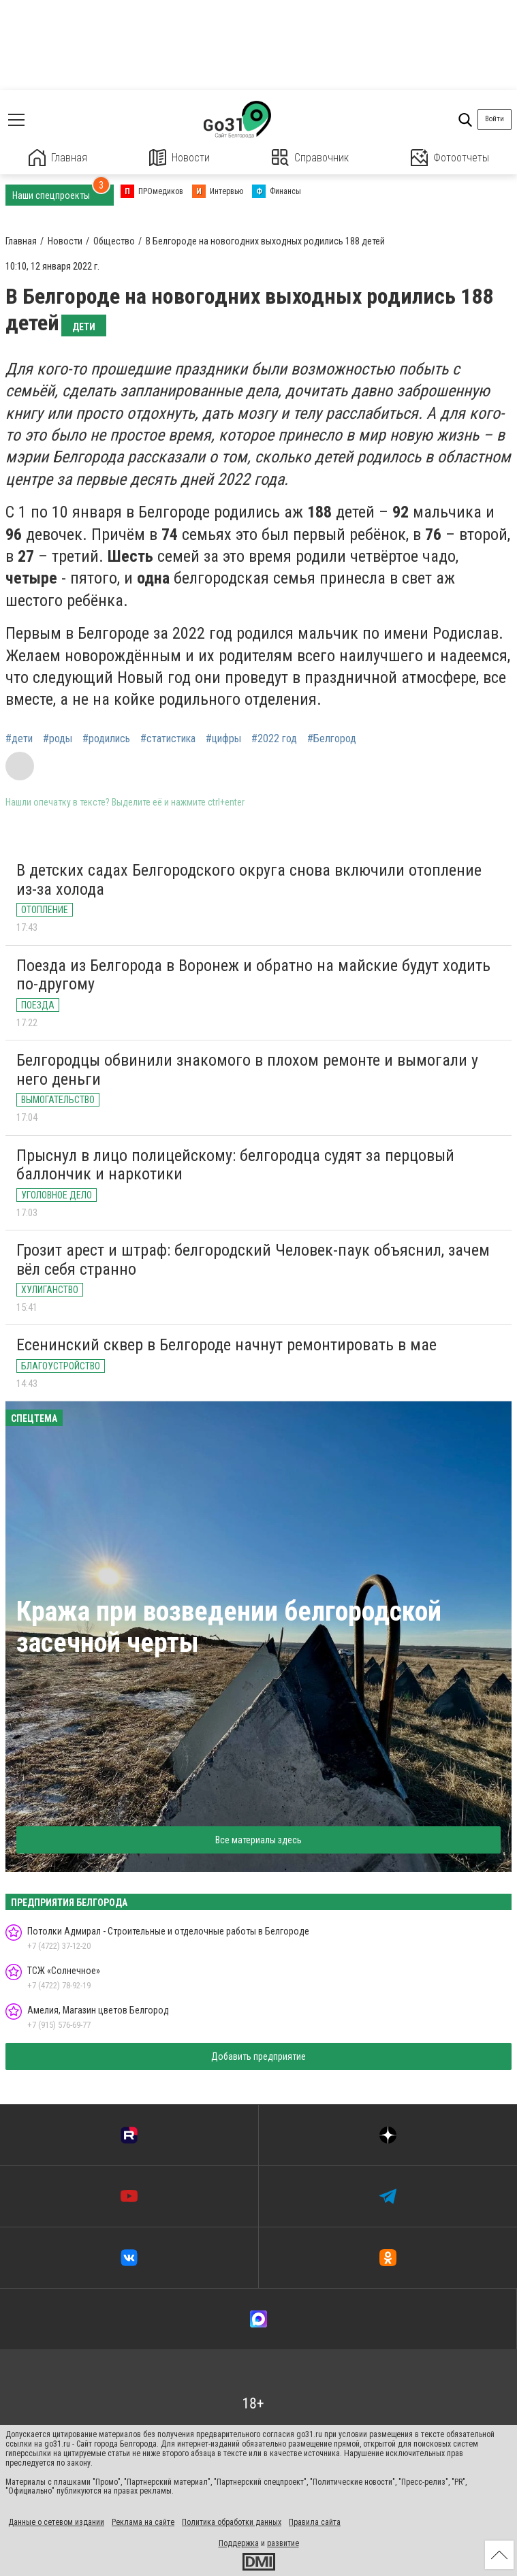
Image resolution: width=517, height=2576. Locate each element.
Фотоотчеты (450, 157)
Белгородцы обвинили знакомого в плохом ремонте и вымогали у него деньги (247, 1070)
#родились (106, 739)
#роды (57, 739)
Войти (494, 118)
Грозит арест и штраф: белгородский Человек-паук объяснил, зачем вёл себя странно (253, 1260)
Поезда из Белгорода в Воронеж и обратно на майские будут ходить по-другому (253, 975)
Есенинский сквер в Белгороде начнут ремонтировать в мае (226, 1344)
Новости (179, 157)
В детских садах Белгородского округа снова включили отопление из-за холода (249, 880)
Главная (58, 157)
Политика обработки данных (231, 2522)
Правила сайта (315, 2522)
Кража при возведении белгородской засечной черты (228, 1627)
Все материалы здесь (258, 1839)
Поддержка (239, 2543)
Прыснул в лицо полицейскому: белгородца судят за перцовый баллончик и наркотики (235, 1165)
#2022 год (274, 739)
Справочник (310, 157)
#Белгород (331, 739)
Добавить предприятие (258, 2056)
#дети (19, 739)
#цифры (223, 739)
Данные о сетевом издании (56, 2522)
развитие (283, 2543)
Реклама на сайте (143, 2522)
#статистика (167, 739)
